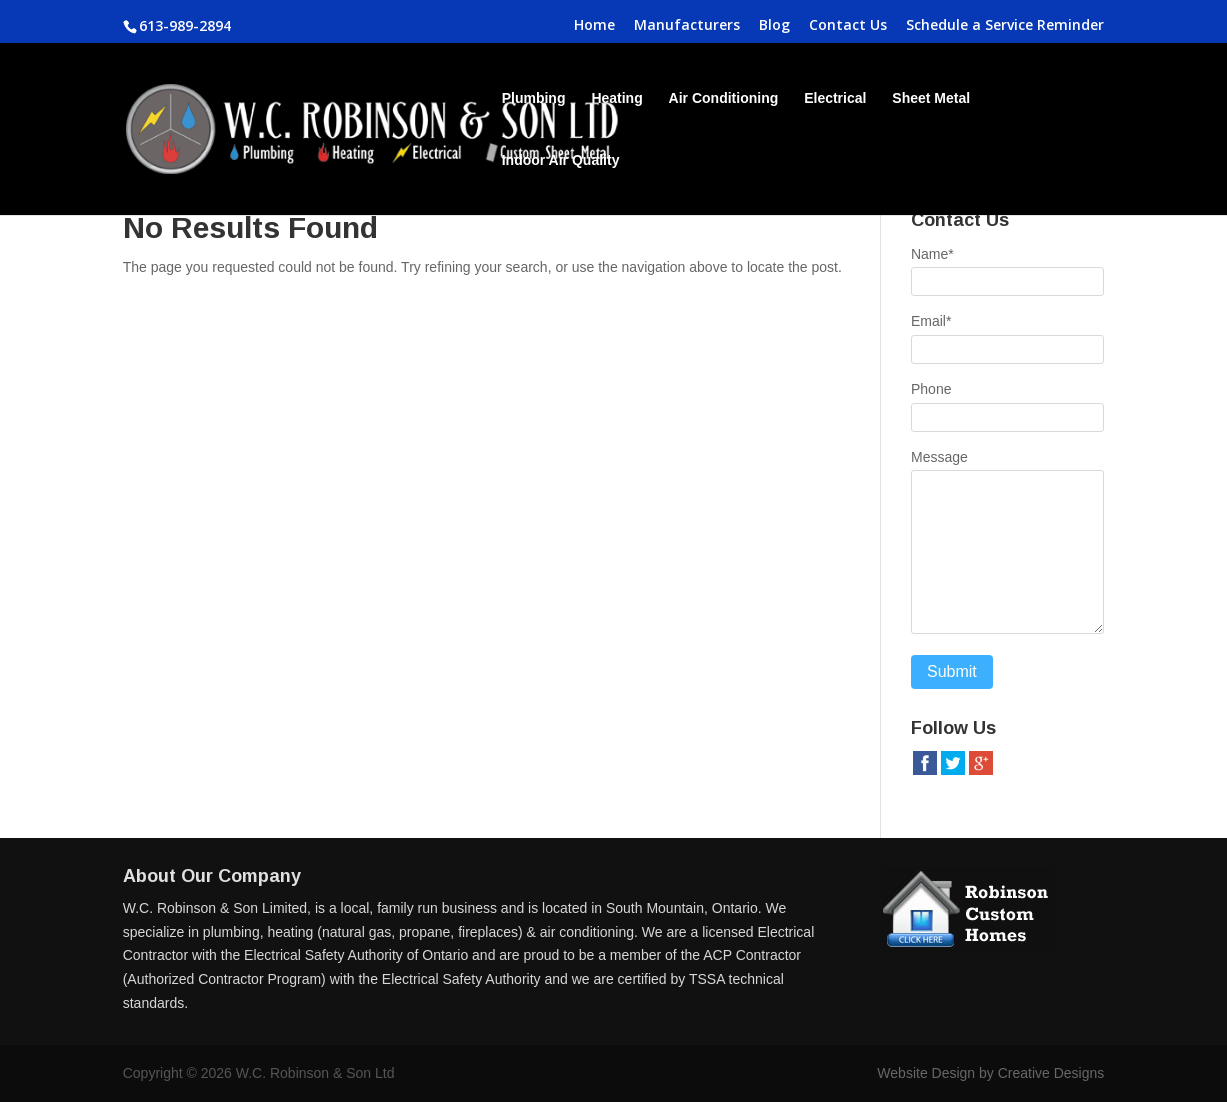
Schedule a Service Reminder (1005, 26)
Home (594, 26)
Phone (931, 389)
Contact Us (848, 26)
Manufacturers (687, 26)
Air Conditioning (724, 98)
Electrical (835, 98)
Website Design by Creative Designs (990, 1073)
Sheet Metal (931, 98)
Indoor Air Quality (561, 160)
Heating (616, 98)
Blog (774, 26)
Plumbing (534, 98)
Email (931, 321)
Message (939, 457)
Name (932, 254)
